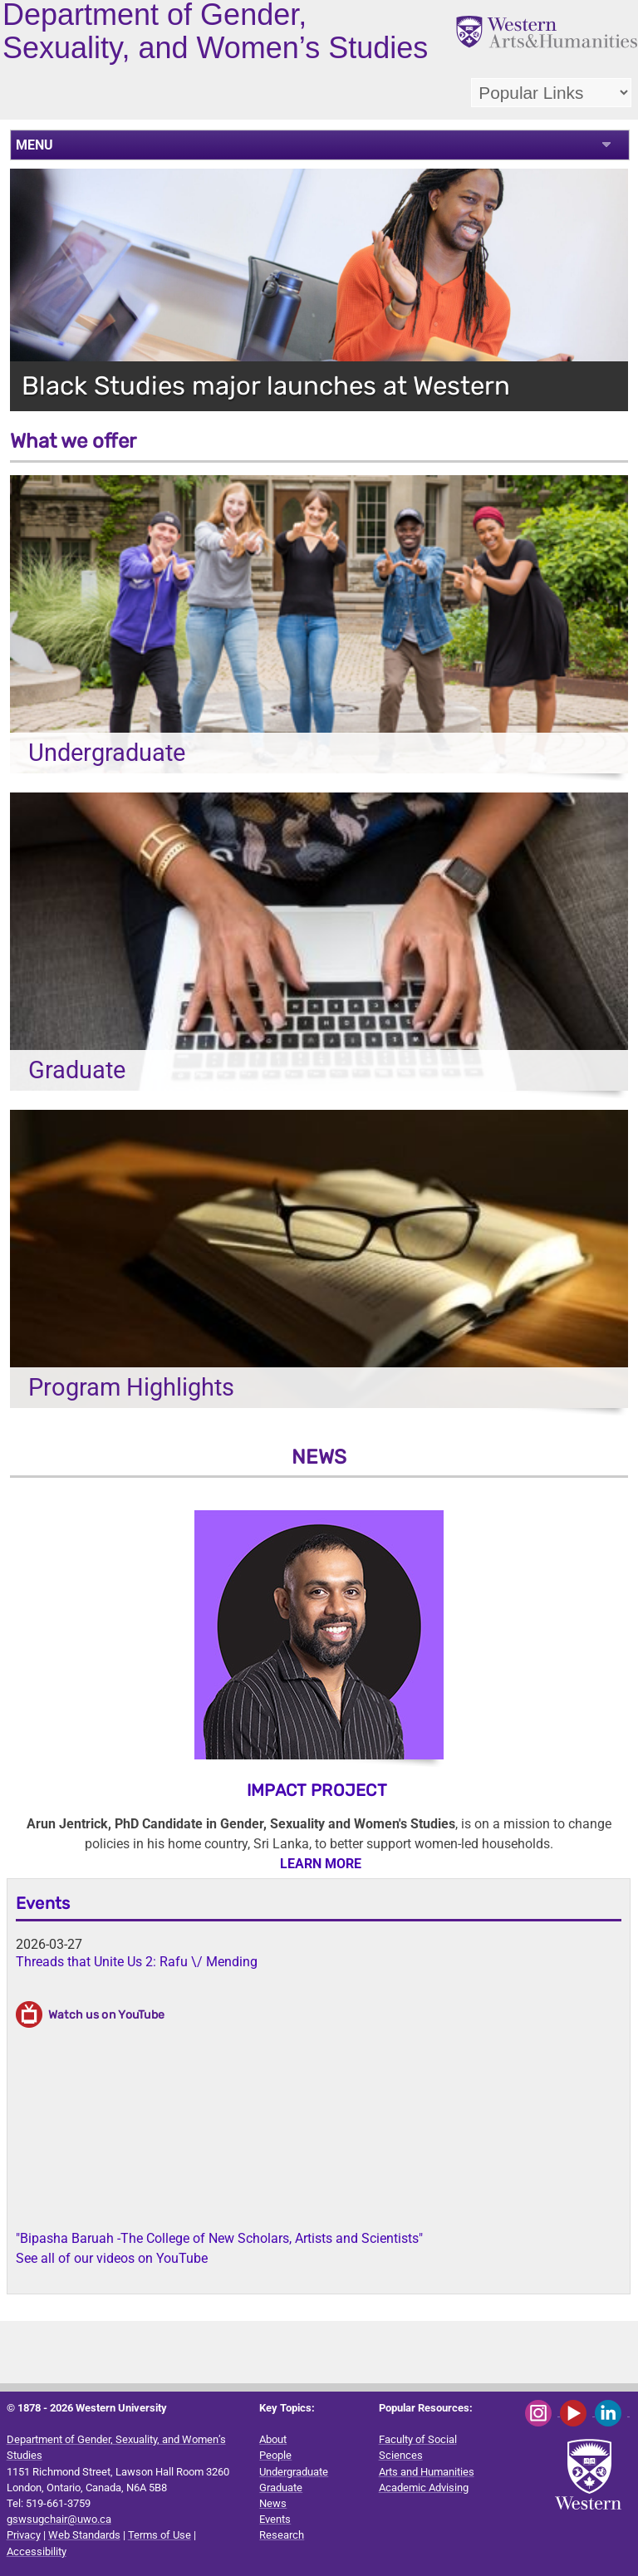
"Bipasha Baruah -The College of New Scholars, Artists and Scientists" (219, 2238)
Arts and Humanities (426, 2472)
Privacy (24, 2535)
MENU (34, 145)
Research (281, 2535)
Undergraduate (293, 2472)
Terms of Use (159, 2535)
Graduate (280, 2487)
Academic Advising (424, 2487)
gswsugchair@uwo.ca (59, 2519)
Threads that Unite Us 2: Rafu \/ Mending (137, 1962)
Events (43, 1903)
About (273, 2439)
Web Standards (84, 2535)
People (275, 2455)
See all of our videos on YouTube (112, 2258)
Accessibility (36, 2551)
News (273, 2503)
